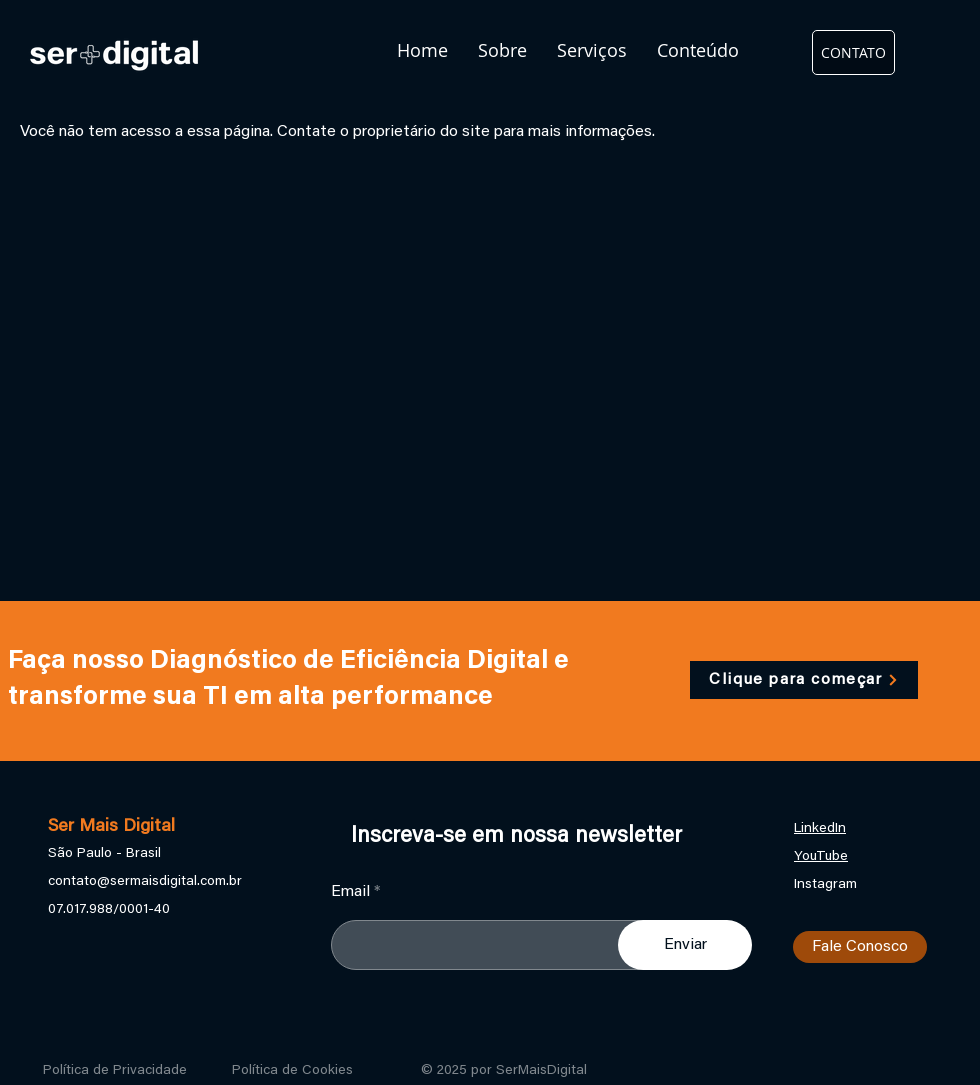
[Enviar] (685, 945)
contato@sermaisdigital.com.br (145, 882)
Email (350, 892)
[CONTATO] (853, 52)
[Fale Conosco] (860, 947)
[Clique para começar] (804, 680)
